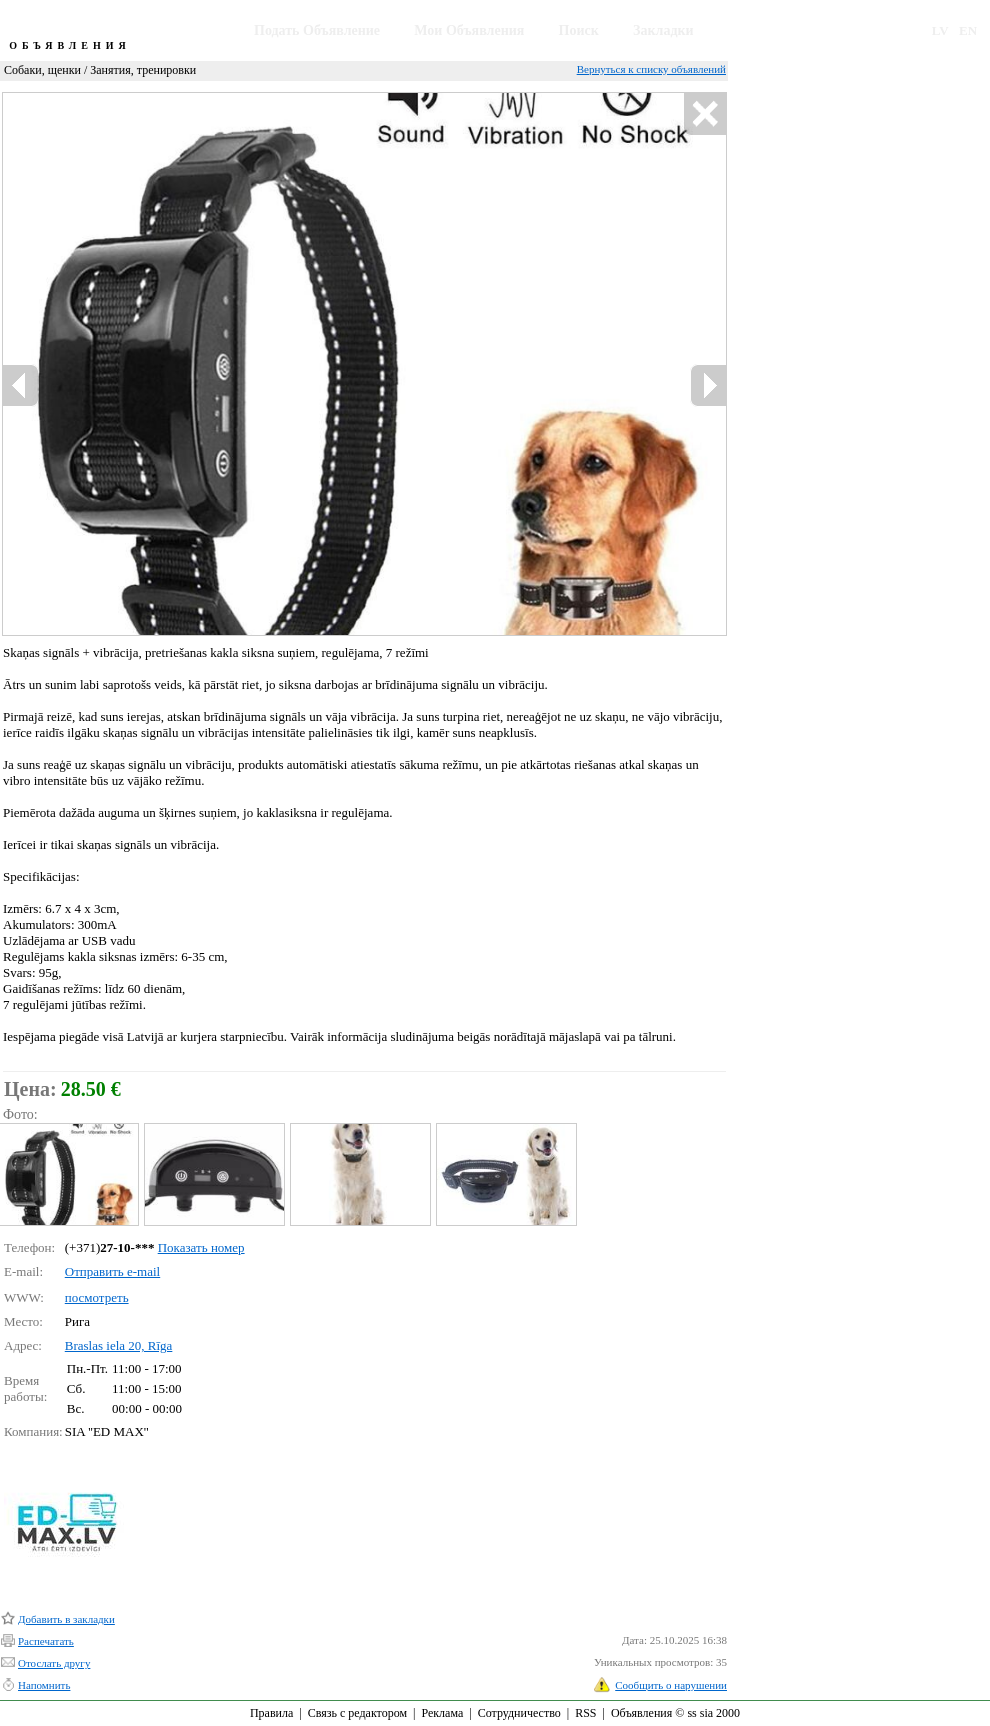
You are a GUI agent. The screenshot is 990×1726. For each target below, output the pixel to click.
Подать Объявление (317, 30)
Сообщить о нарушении (671, 1685)
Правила (271, 1713)
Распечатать (46, 1641)
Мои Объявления (469, 30)
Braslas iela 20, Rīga (119, 1345)
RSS (585, 1713)
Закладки (663, 30)
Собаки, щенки (42, 70)
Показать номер (201, 1247)
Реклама (442, 1713)
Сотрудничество (519, 1713)
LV (940, 30)
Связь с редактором (357, 1713)
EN (968, 30)
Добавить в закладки (66, 1619)
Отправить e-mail (112, 1271)
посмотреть (97, 1297)
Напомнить (44, 1685)
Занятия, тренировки (143, 70)
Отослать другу (54, 1663)
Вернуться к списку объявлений (651, 69)
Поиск (579, 30)
